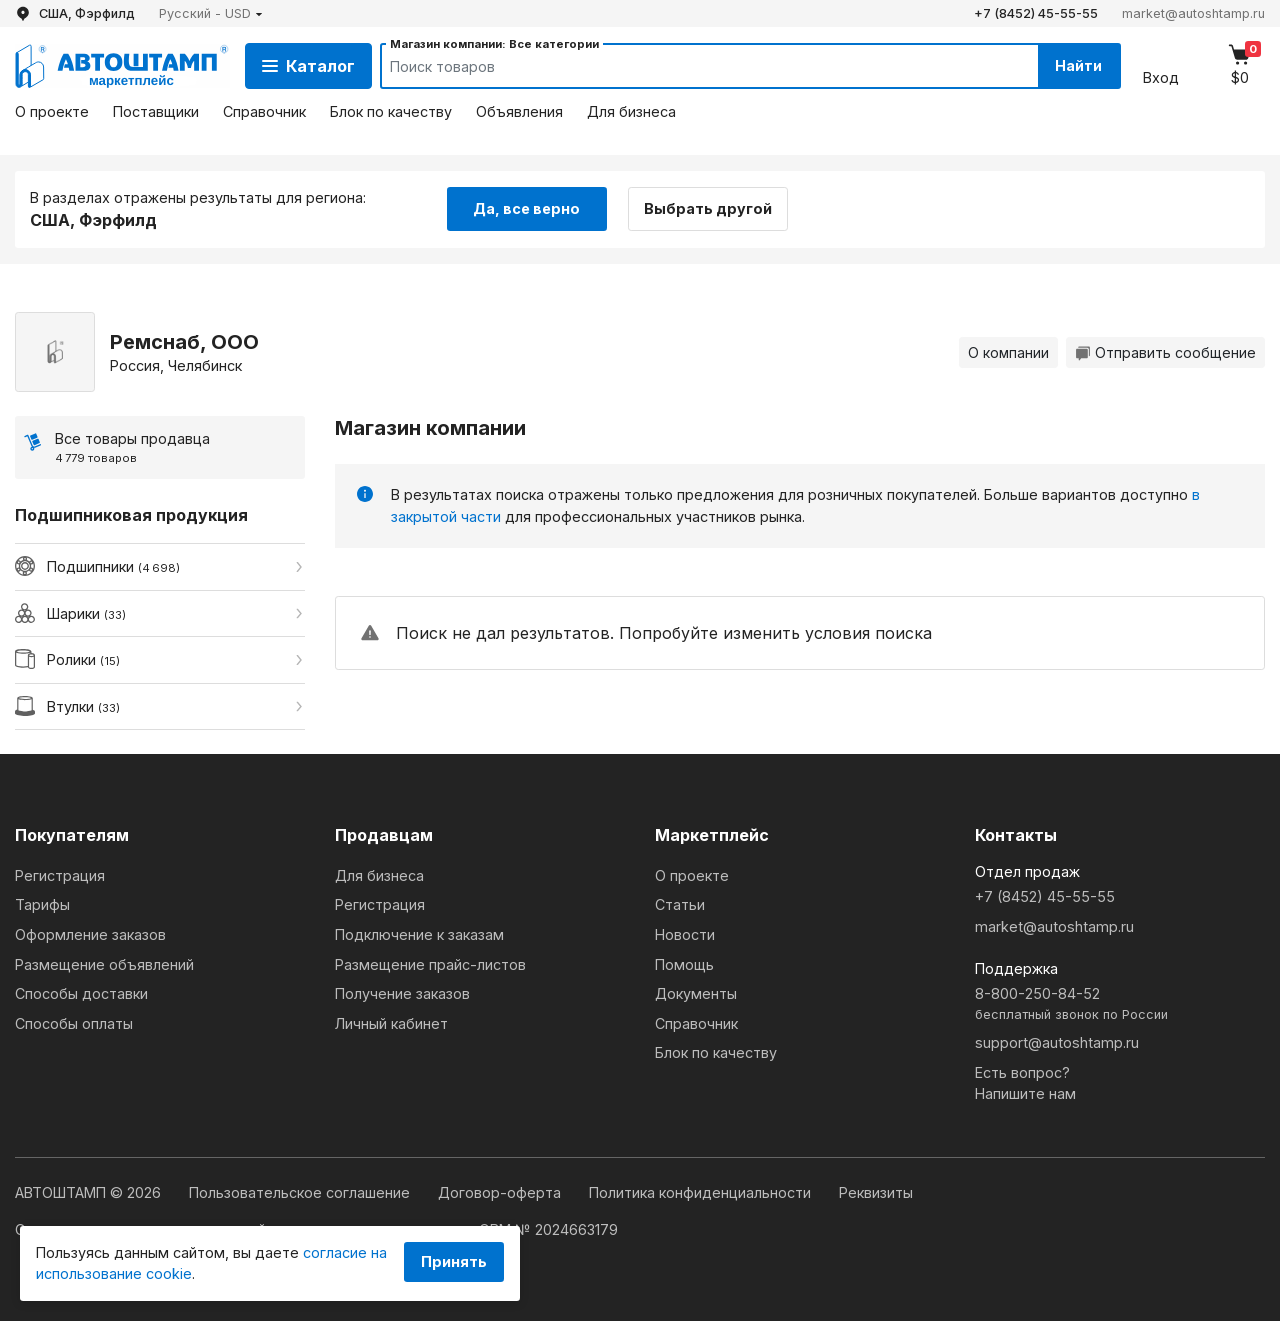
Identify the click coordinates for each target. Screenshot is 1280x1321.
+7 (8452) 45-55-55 (1036, 13)
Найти (1078, 65)
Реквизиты (876, 1192)
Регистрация (60, 875)
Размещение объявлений (104, 964)
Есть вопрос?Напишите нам (1025, 1083)
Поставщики (156, 111)
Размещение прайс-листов (430, 964)
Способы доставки (81, 993)
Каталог (308, 66)
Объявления (519, 111)
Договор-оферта (501, 1192)
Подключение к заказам (419, 934)
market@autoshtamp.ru (1193, 13)
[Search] (691, 66)
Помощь (684, 964)
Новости (685, 934)
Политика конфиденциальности (702, 1192)
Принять (454, 1261)
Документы (696, 993)
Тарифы (42, 904)
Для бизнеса (631, 111)
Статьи (680, 904)
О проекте (52, 111)
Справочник (264, 111)
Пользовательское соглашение (301, 1192)
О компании (1008, 352)
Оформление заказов (90, 934)
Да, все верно (526, 208)
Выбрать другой (708, 208)
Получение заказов (402, 993)
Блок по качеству (391, 111)
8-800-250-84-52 (1120, 1004)
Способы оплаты (74, 1023)
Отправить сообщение (1165, 352)
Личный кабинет (391, 1023)
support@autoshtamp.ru (1057, 1042)
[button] (211, 13)
